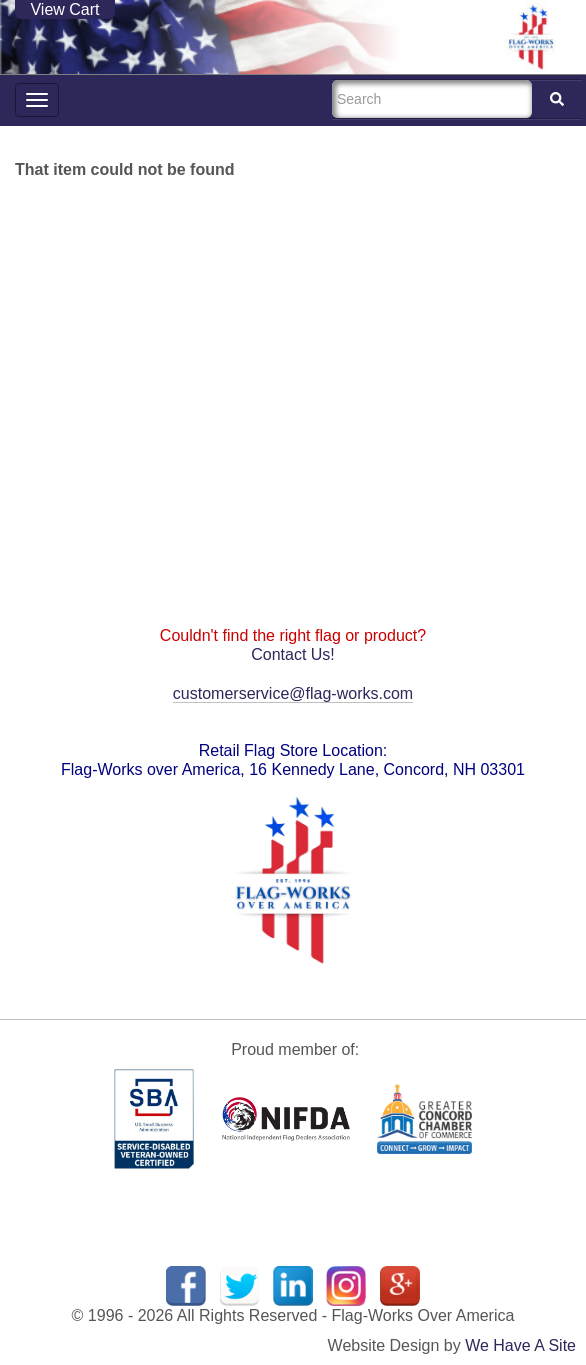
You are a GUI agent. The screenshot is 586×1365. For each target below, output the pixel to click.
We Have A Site (520, 1345)
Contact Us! (293, 654)
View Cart (64, 9)
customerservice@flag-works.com (293, 693)
